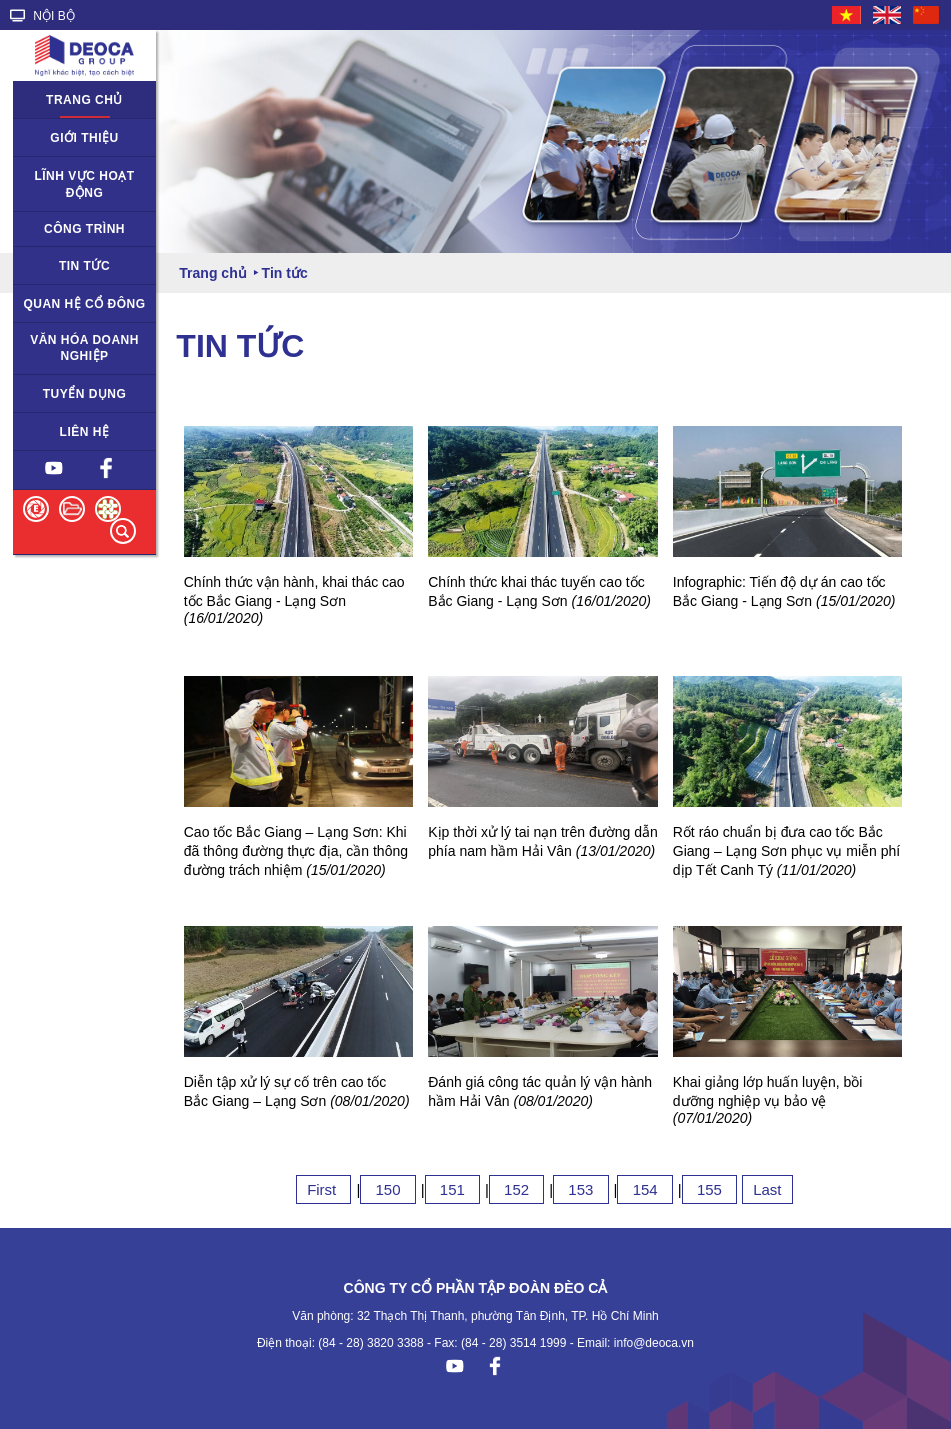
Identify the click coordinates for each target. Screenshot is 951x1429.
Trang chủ (84, 100)
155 (709, 1189)
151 (452, 1189)
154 (644, 1189)
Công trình (84, 229)
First (323, 1189)
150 (387, 1189)
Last (767, 1189)
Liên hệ (85, 432)
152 (516, 1189)
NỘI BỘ (42, 16)
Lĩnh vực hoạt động (84, 184)
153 (580, 1189)
